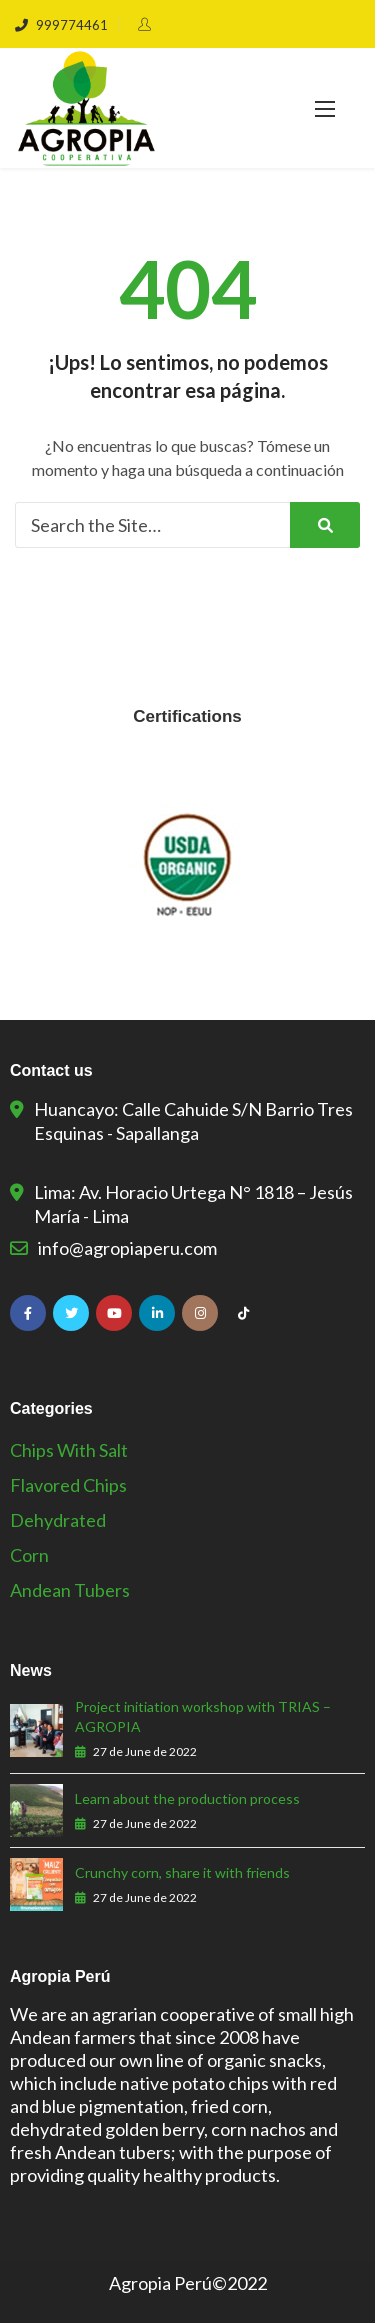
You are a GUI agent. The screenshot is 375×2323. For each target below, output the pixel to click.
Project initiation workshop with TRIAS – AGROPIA (203, 1716)
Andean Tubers (70, 1590)
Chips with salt (69, 1450)
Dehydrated (58, 1520)
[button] (325, 108)
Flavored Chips (68, 1485)
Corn (29, 1555)
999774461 (61, 25)
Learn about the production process (187, 1798)
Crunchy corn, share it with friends (182, 1872)
